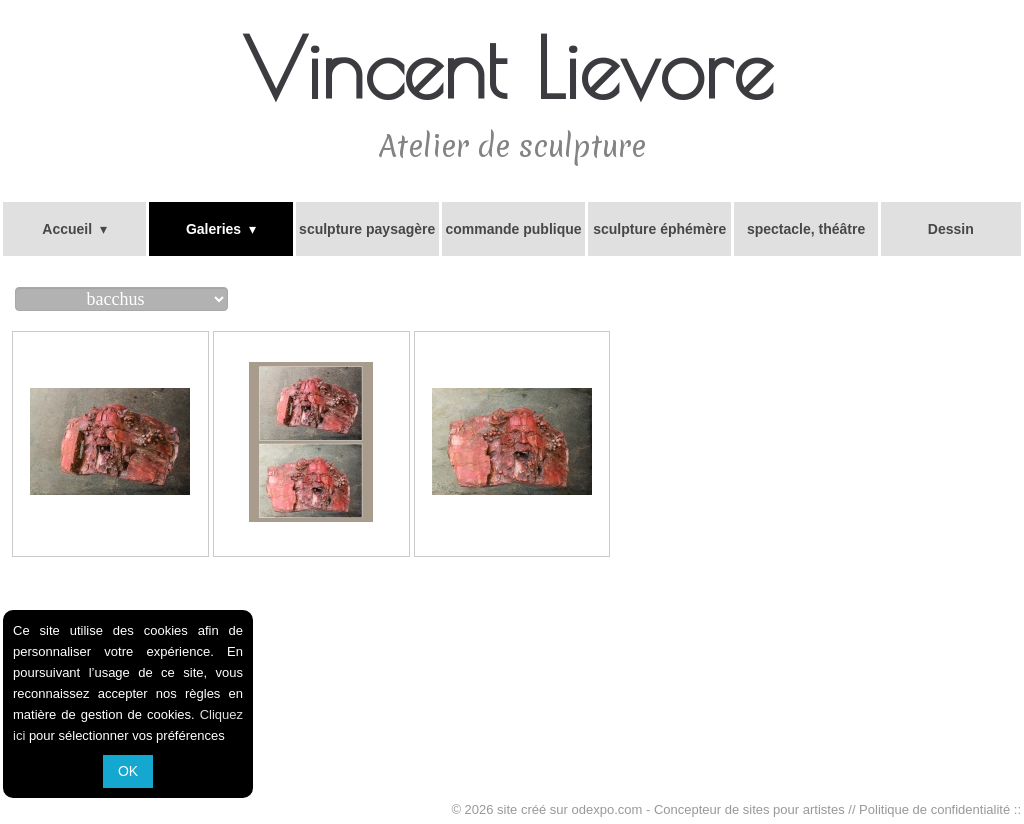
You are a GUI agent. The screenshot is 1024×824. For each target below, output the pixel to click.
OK (128, 771)
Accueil (74, 229)
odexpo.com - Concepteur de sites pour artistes (708, 809)
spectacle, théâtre (806, 229)
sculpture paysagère (367, 229)
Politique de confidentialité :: (940, 809)
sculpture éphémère (659, 229)
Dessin (951, 229)
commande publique (513, 229)
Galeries (221, 229)
